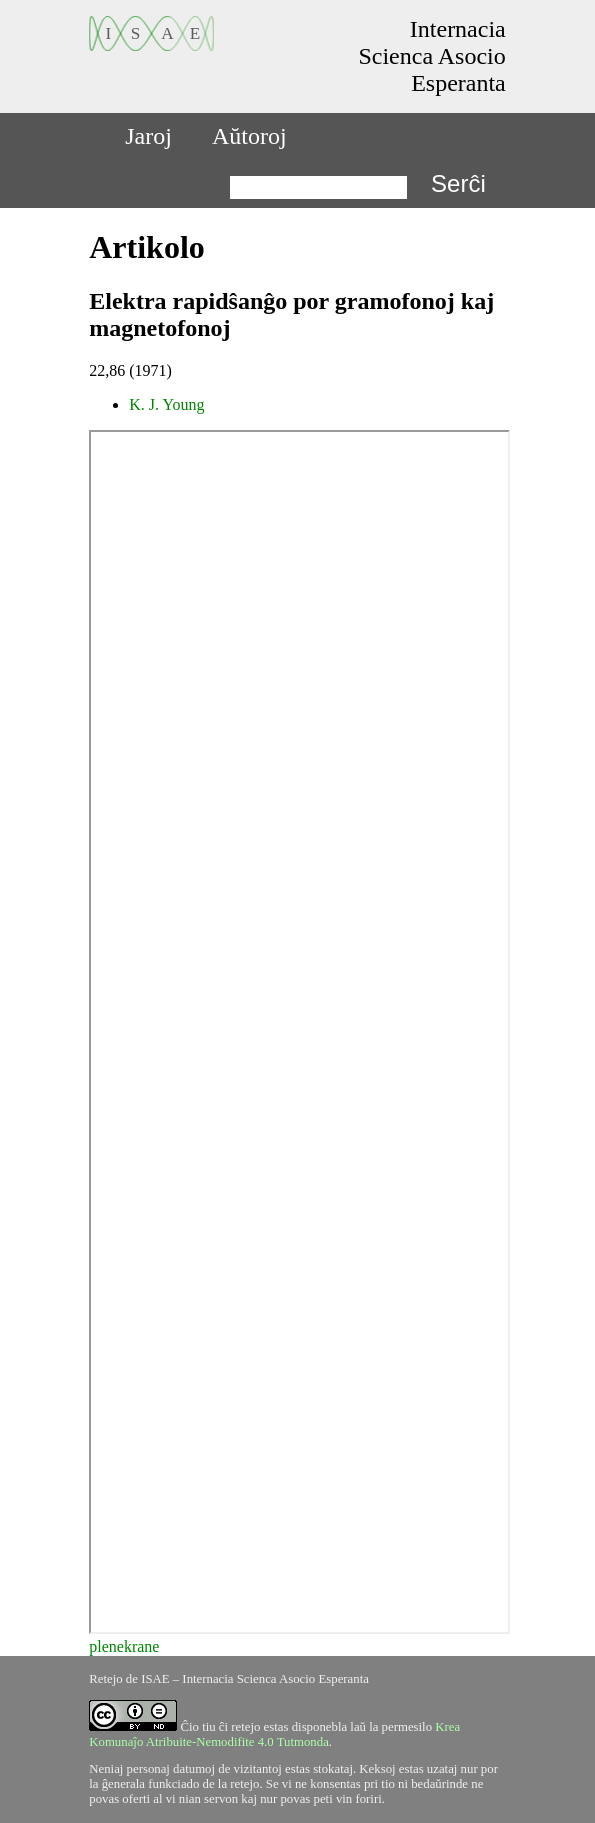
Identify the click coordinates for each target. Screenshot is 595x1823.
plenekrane (124, 1646)
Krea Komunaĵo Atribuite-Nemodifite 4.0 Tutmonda (274, 1734)
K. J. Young (166, 404)
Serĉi (458, 183)
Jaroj (148, 136)
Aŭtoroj (249, 136)
